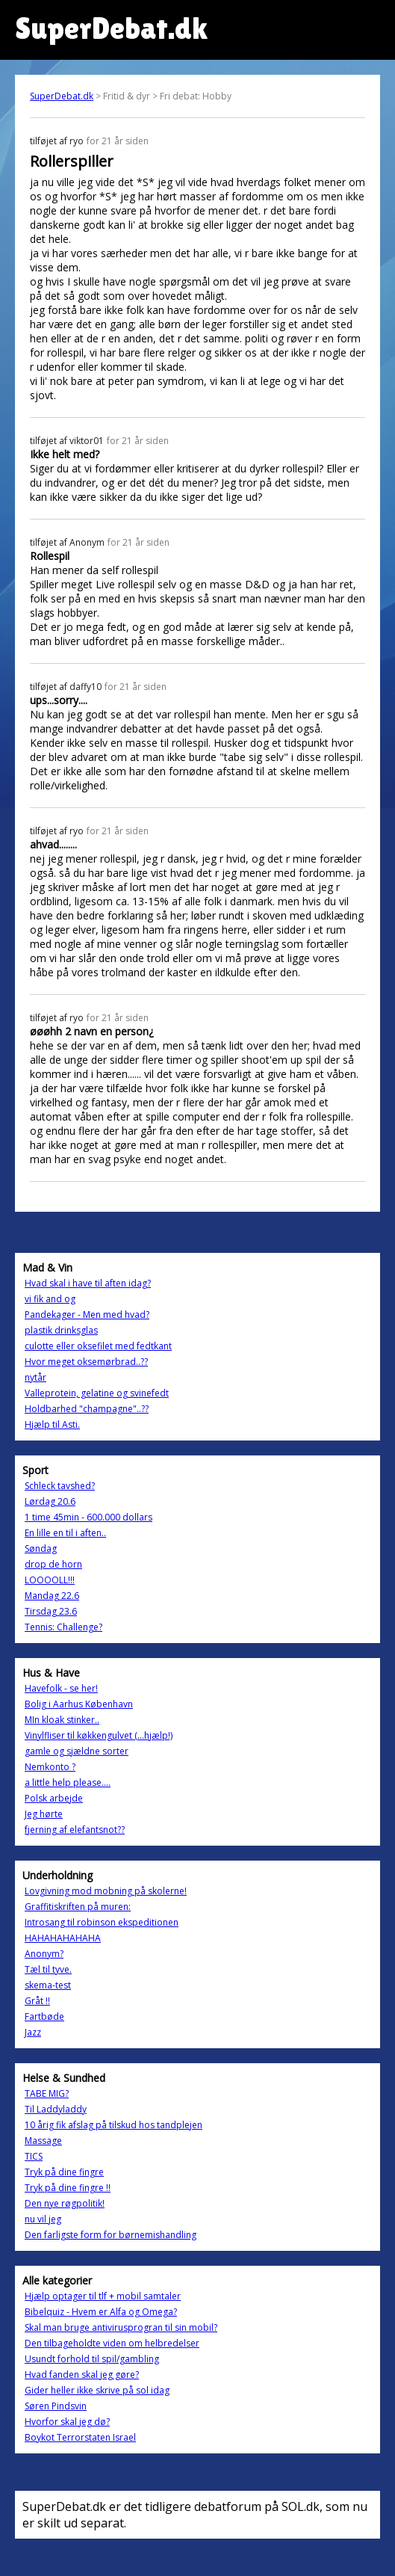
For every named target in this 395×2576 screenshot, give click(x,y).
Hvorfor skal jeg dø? (67, 2421)
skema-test (48, 1985)
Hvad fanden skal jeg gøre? (82, 2374)
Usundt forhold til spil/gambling (92, 2358)
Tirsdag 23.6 (51, 1611)
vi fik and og (50, 1298)
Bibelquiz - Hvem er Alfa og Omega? (101, 2311)
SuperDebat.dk (61, 96)
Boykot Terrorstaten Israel (80, 2437)
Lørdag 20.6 (50, 1501)
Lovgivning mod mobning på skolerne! (106, 1891)
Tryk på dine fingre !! (68, 2187)
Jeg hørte (44, 1814)
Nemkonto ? (50, 1766)
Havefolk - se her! (61, 1688)
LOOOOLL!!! (50, 1580)
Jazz (33, 2032)
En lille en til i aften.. (65, 1532)
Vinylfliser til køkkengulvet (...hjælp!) (98, 1735)
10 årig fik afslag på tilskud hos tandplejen (113, 2125)
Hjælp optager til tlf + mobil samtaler (103, 2296)
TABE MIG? (47, 2093)
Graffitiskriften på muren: (78, 1906)
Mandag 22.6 (52, 1595)
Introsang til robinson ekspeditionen (101, 1922)
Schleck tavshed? (60, 1485)
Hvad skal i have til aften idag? (88, 1283)
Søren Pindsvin (56, 2406)
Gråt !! (37, 2000)
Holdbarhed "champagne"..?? (87, 1408)
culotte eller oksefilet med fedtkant (98, 1346)
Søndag (41, 1548)
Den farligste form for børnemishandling (110, 2234)
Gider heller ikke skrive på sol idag (97, 2390)
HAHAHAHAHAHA (63, 1938)
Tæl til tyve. (48, 1969)
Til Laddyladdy (56, 2109)
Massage (43, 2140)
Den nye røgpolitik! (65, 2203)
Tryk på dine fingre (64, 2172)
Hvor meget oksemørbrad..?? (86, 1361)
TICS (34, 2156)
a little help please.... (68, 1782)
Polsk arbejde (54, 1798)
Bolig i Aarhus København (79, 1704)
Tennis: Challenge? (63, 1627)
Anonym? (44, 1953)
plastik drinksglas (61, 1330)
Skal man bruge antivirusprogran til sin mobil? (121, 2327)
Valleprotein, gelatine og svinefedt (97, 1393)
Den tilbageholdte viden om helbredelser (112, 2343)
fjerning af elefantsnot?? (75, 1829)
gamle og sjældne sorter (76, 1751)
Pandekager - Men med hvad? (87, 1314)
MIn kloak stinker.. (62, 1719)
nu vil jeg (43, 2219)
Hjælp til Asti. (52, 1424)
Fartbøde (44, 2016)
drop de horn (53, 1564)
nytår (35, 1377)
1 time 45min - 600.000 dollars (88, 1517)
